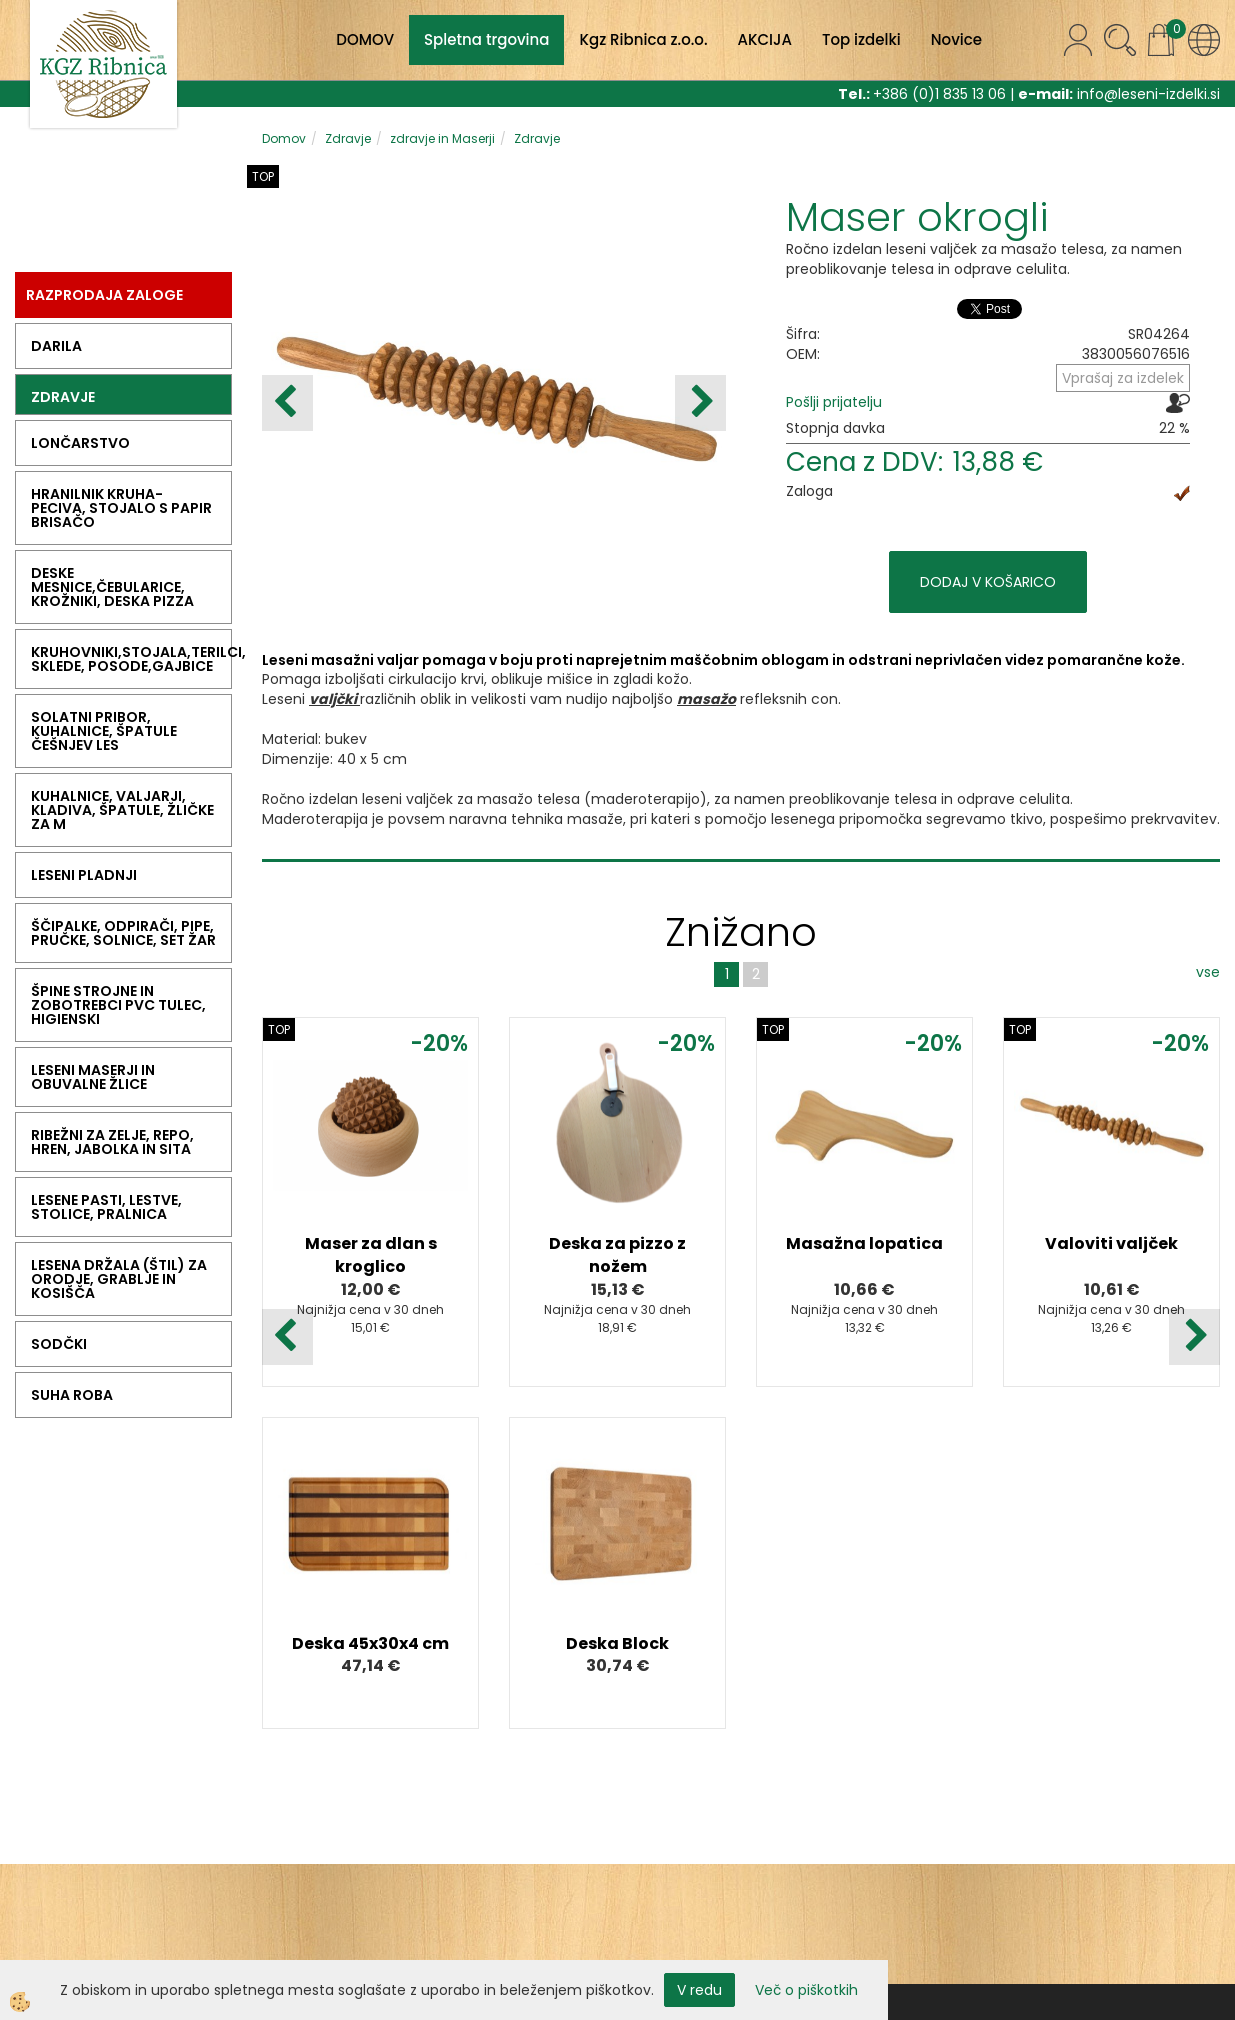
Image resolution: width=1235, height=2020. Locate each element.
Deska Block (617, 1643)
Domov (284, 138)
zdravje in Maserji (442, 138)
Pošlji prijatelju (834, 402)
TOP (263, 176)
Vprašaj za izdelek (1123, 378)
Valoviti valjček (1111, 1243)
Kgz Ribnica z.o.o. (643, 39)
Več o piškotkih (806, 1990)
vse (1208, 972)
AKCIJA (765, 39)
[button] (700, 403)
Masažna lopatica (864, 1243)
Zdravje (348, 138)
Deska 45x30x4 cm (370, 1643)
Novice (956, 39)
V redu (699, 1990)
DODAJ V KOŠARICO (988, 582)
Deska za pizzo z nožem (617, 1255)
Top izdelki (861, 39)
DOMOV (365, 39)
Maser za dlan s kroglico (371, 1255)
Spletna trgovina (486, 39)
